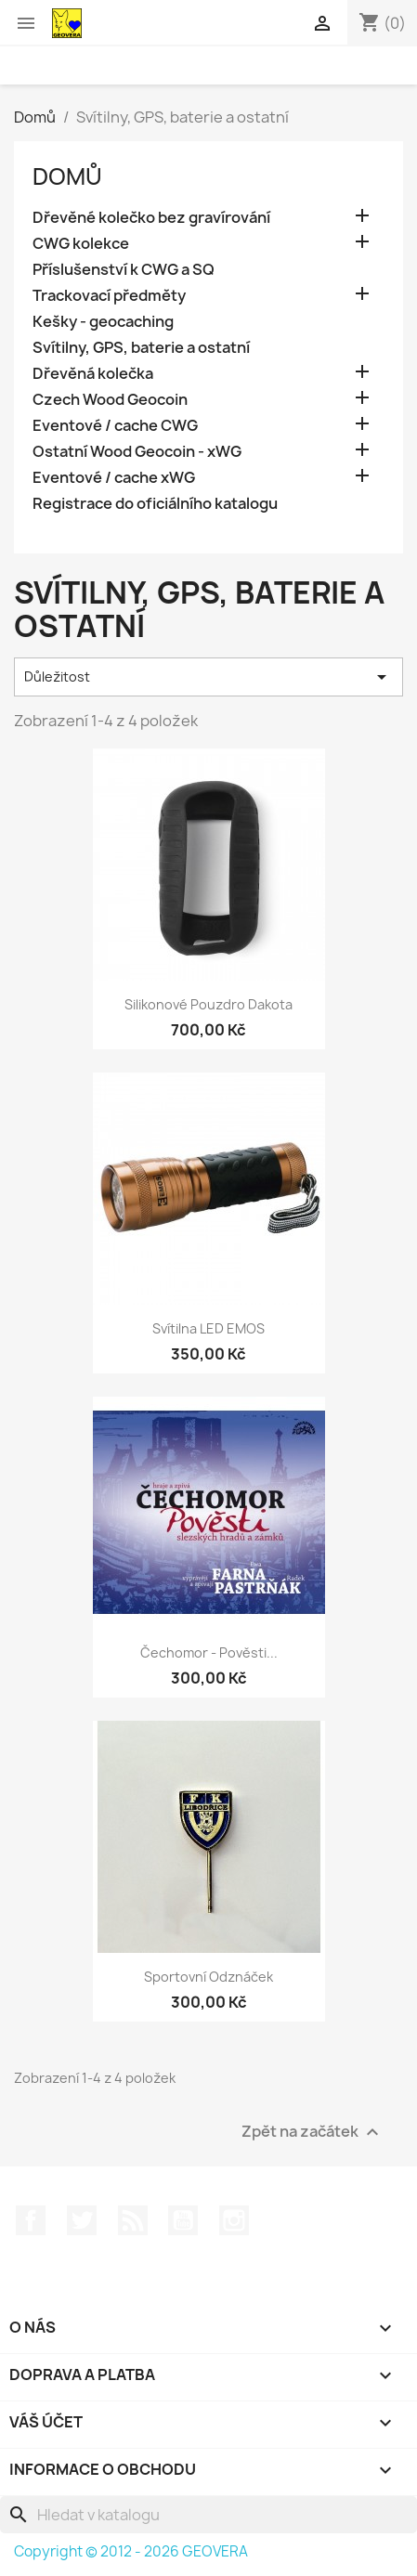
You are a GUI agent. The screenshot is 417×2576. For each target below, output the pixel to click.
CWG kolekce (81, 244)
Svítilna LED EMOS (208, 1328)
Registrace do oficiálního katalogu (155, 504)
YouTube (183, 2220)
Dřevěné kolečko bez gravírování (151, 218)
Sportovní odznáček (208, 1976)
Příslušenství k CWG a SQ (124, 270)
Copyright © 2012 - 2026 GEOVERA (131, 2551)
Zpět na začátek (312, 2132)
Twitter (82, 2220)
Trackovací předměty (109, 296)
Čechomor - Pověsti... (209, 1652)
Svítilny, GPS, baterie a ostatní (141, 348)
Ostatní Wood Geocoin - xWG (137, 452)
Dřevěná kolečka (93, 374)
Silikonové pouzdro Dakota (208, 1004)
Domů (67, 176)
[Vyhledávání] (208, 2514)
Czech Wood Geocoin (110, 400)
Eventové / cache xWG (114, 478)
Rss (133, 2220)
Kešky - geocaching (103, 322)
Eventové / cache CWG (115, 426)
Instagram (234, 2220)
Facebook (31, 2220)
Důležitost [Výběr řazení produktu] (208, 677)
